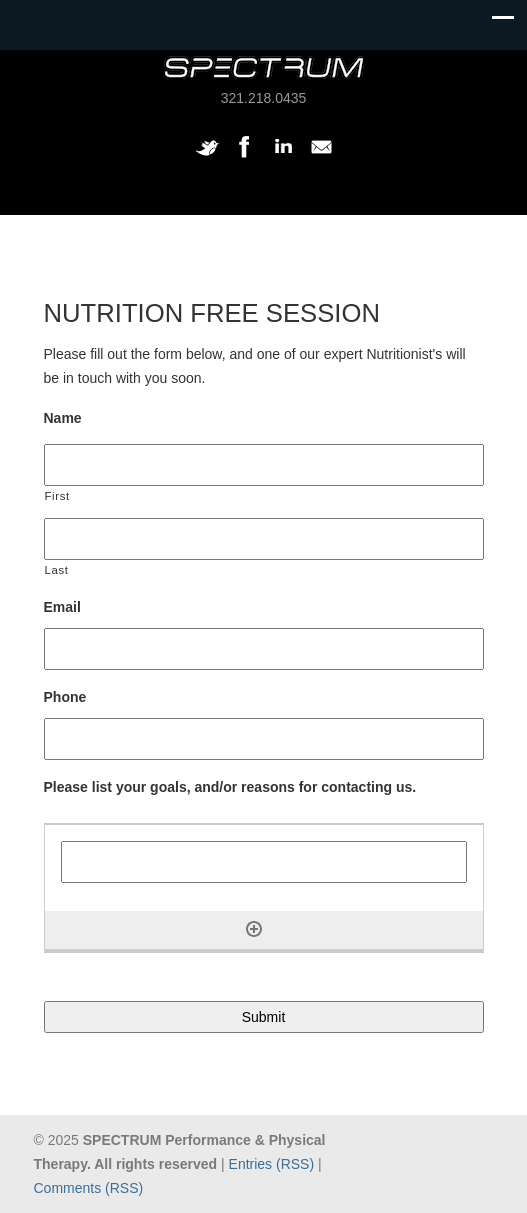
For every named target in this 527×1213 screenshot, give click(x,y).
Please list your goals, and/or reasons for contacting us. (230, 787)
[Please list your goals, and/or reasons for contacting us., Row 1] (264, 862)
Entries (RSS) (272, 1164)
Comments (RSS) (89, 1188)
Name (63, 418)
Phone (65, 697)
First (57, 496)
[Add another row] (254, 929)
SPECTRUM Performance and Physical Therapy (264, 67)
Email (62, 607)
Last (57, 570)
